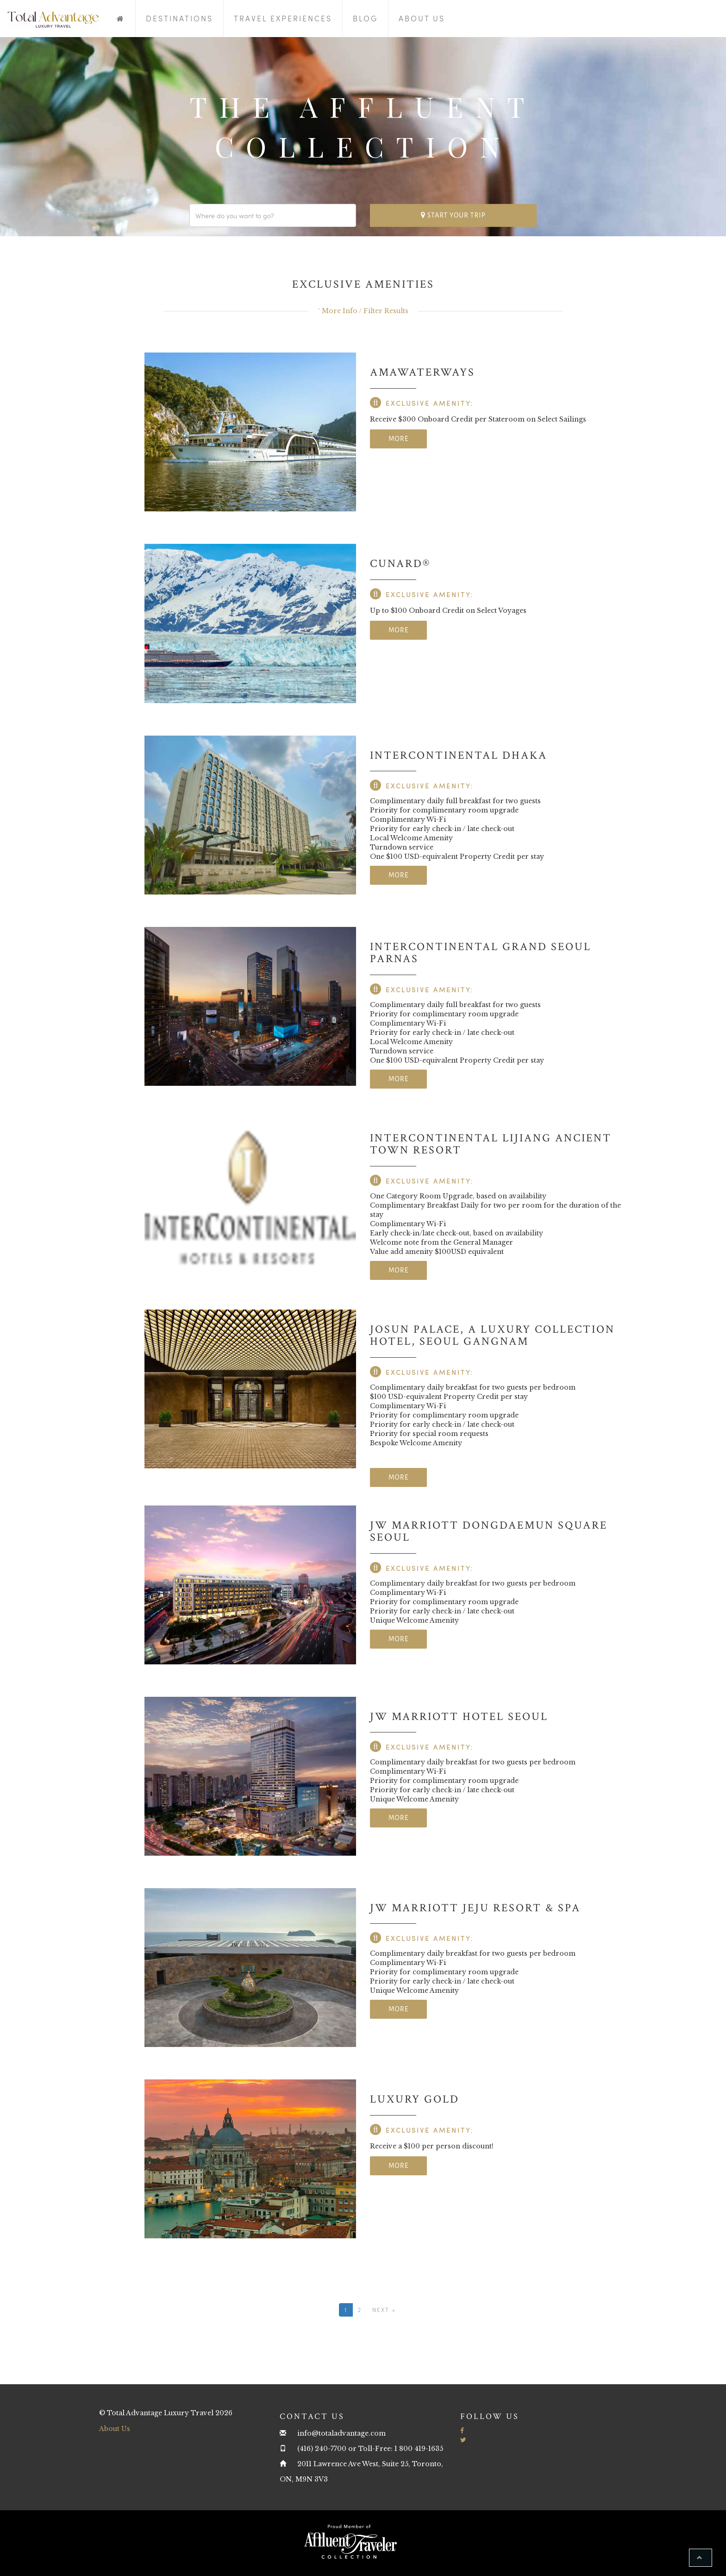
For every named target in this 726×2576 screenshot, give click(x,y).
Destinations (179, 18)
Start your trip (453, 215)
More (398, 438)
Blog (365, 18)
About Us (422, 18)
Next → (383, 2309)
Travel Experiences (283, 18)
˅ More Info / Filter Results (363, 311)
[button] (700, 2558)
